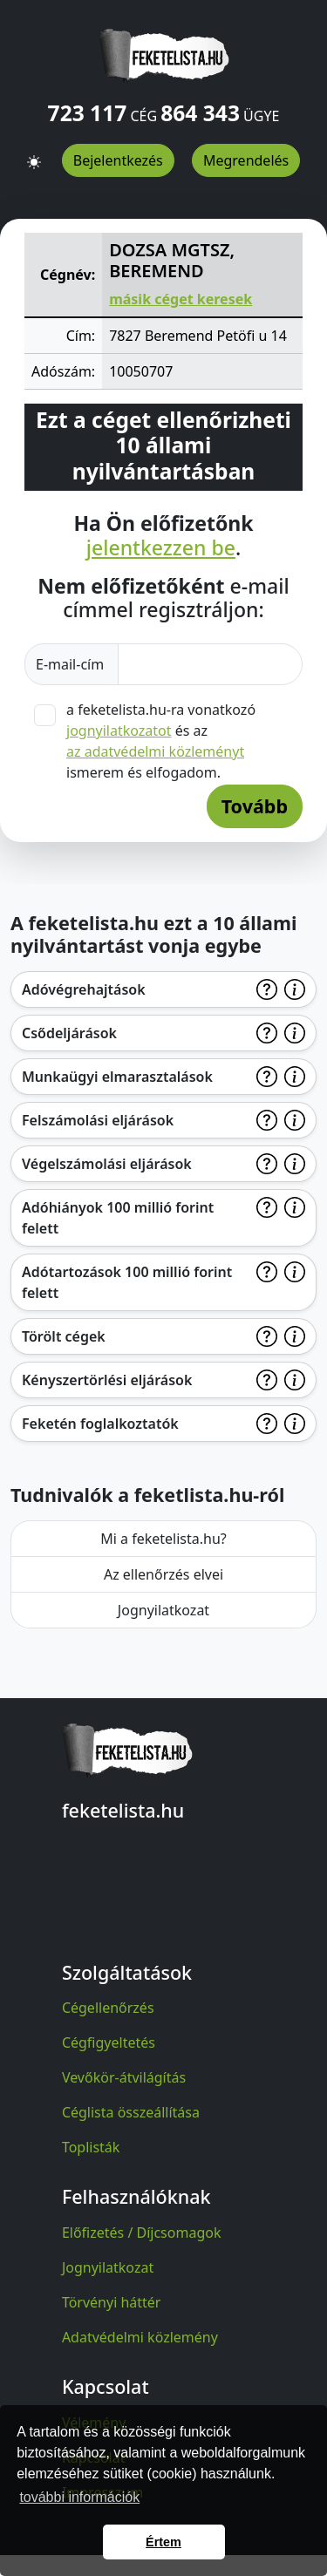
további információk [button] (79, 2497)
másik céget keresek (180, 299)
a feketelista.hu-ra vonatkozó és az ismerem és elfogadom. (160, 741)
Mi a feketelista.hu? (163, 1538)
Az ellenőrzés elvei (163, 1574)
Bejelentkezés (118, 160)
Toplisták (91, 2147)
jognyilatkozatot (119, 730)
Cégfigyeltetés (108, 2042)
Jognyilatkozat (163, 1610)
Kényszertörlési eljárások (107, 1380)
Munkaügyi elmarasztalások (117, 1076)
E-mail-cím (71, 664)
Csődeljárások (69, 1033)
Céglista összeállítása (131, 2112)
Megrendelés (246, 160)
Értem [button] (163, 2542)
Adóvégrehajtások (84, 989)
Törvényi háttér (111, 2302)
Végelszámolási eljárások (107, 1163)
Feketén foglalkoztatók (100, 1423)
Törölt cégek (64, 1336)
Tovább (254, 806)
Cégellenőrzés (108, 2007)
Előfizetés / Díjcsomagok (141, 2232)
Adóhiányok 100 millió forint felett (118, 1218)
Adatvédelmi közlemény (140, 2337)
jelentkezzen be (160, 548)
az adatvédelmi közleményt (155, 751)
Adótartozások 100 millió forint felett (127, 1282)
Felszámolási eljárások (98, 1120)
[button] (34, 154)
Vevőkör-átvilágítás (124, 2077)
